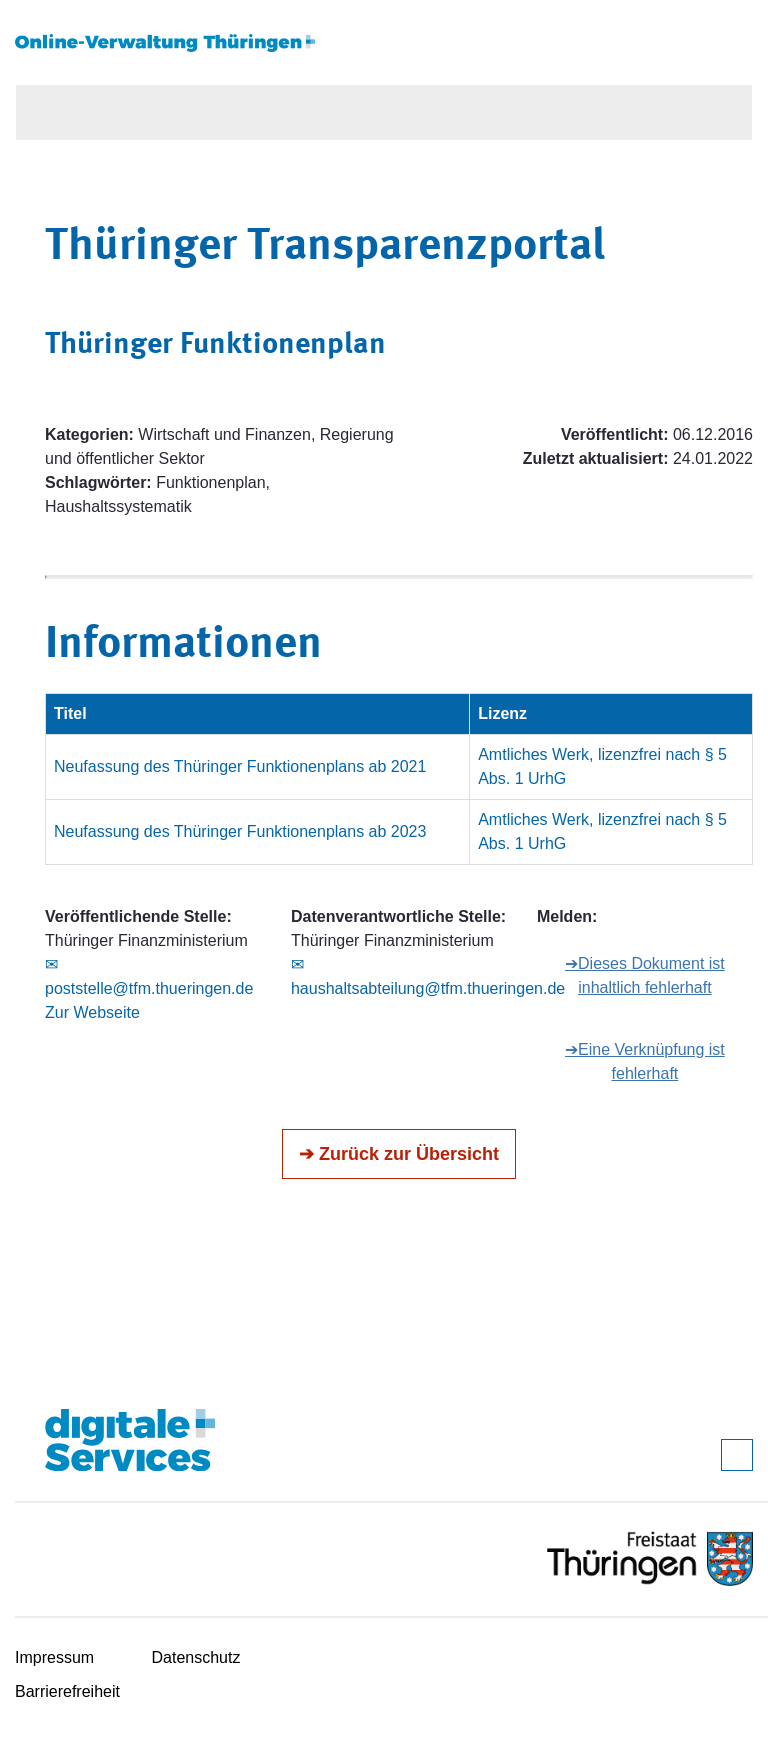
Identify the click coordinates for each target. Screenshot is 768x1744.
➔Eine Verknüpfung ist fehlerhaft (645, 1061)
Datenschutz (196, 1657)
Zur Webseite (92, 1012)
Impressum (54, 1657)
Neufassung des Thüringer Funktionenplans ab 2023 (240, 831)
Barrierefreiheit (67, 1691)
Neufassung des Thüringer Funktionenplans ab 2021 (240, 766)
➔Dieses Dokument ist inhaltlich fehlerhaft (645, 975)
